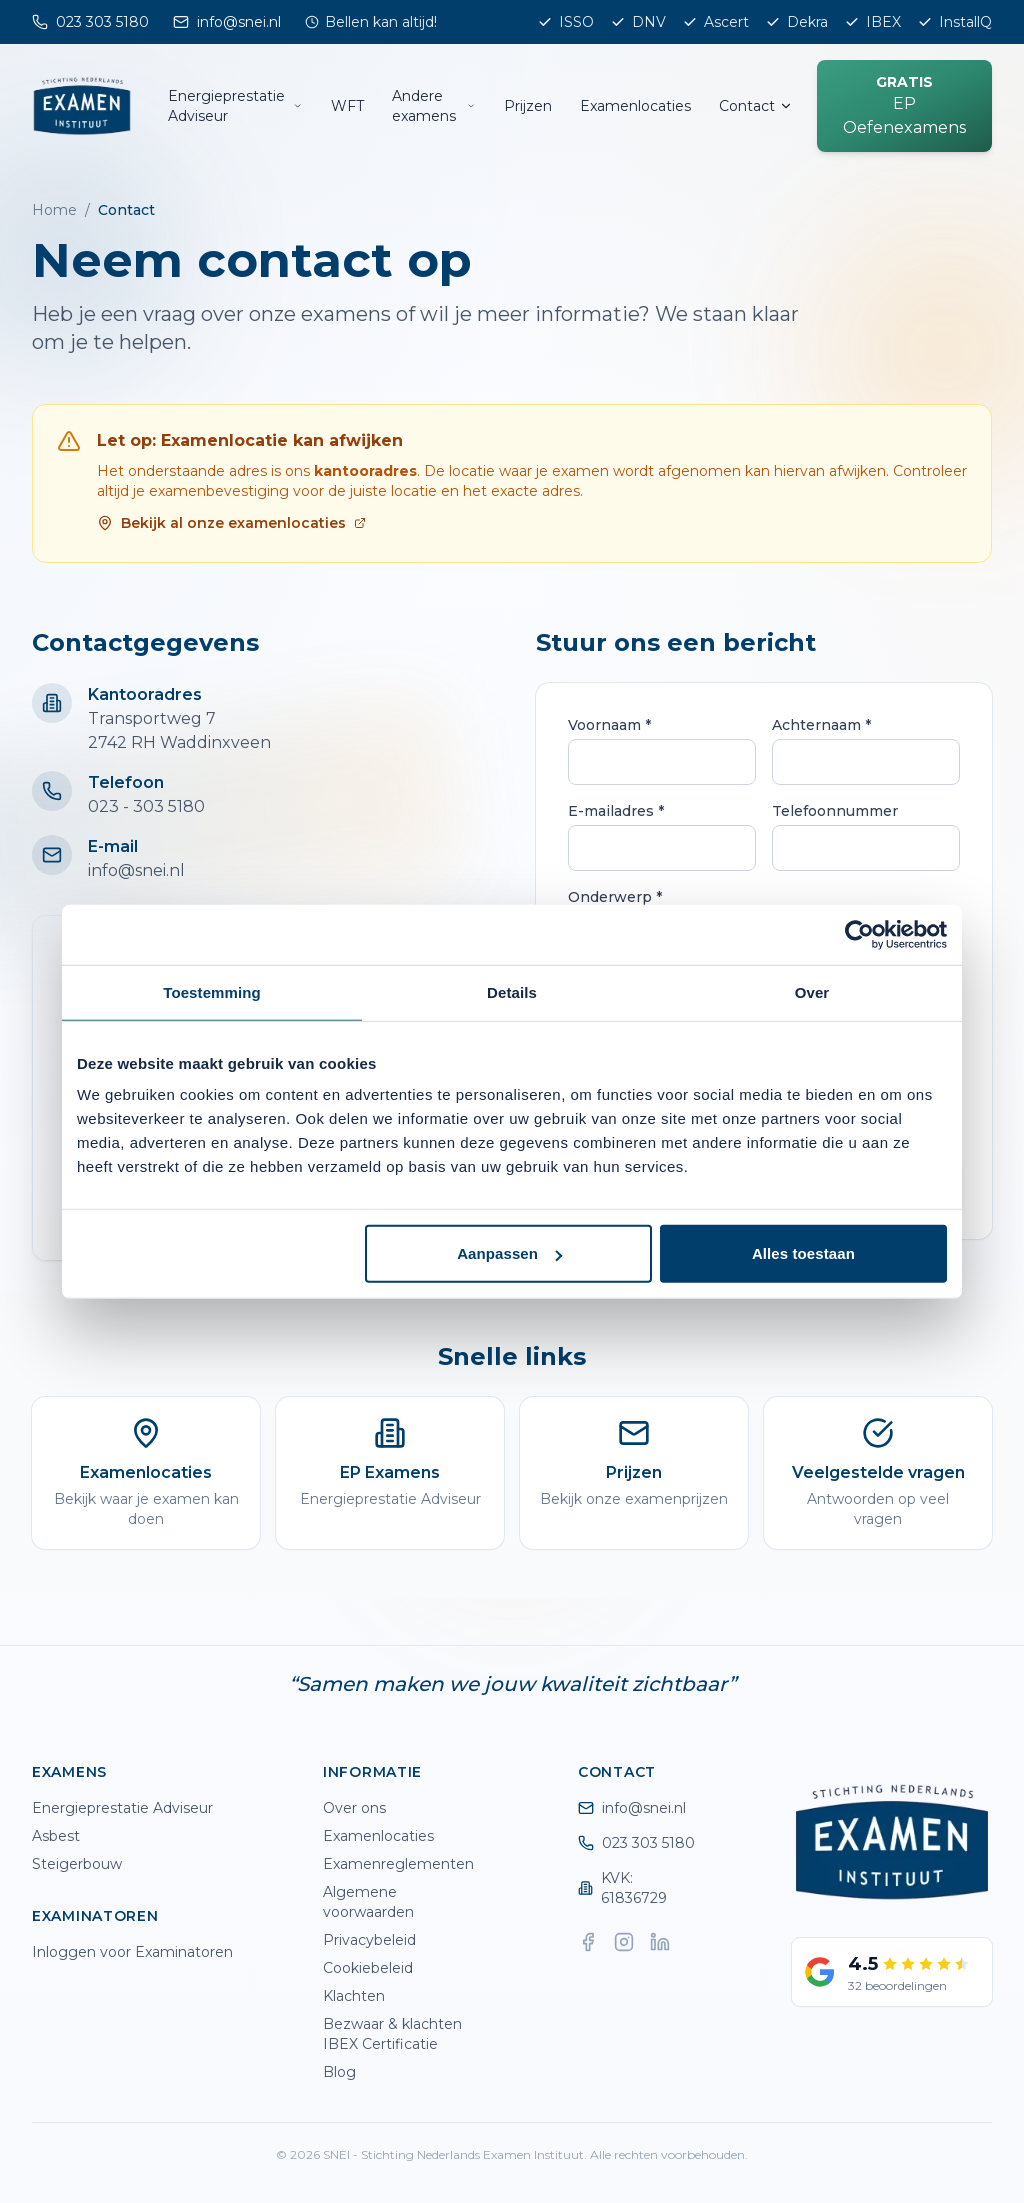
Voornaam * (609, 725)
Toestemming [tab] (212, 991)
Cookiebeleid (368, 1968)
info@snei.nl (136, 870)
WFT (347, 106)
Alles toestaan (803, 1253)
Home (54, 210)
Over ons (354, 1808)
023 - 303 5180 (146, 806)
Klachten (354, 1996)
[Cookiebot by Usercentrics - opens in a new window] (859, 934)
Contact (756, 106)
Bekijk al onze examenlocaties (231, 523)
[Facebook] (588, 1942)
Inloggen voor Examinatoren (132, 1952)
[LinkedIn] (660, 1942)
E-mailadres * (616, 811)
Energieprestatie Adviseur (235, 106)
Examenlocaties (635, 106)
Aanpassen (509, 1253)
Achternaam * (821, 725)
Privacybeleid (369, 1940)
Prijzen (528, 106)
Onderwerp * (615, 897)
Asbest (56, 1836)
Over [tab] (812, 991)
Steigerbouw (77, 1864)
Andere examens (434, 106)
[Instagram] (624, 1942)
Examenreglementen (398, 1864)
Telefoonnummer (835, 811)
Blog (339, 2072)
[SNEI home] (82, 106)
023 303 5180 (636, 1843)
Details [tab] (512, 991)
